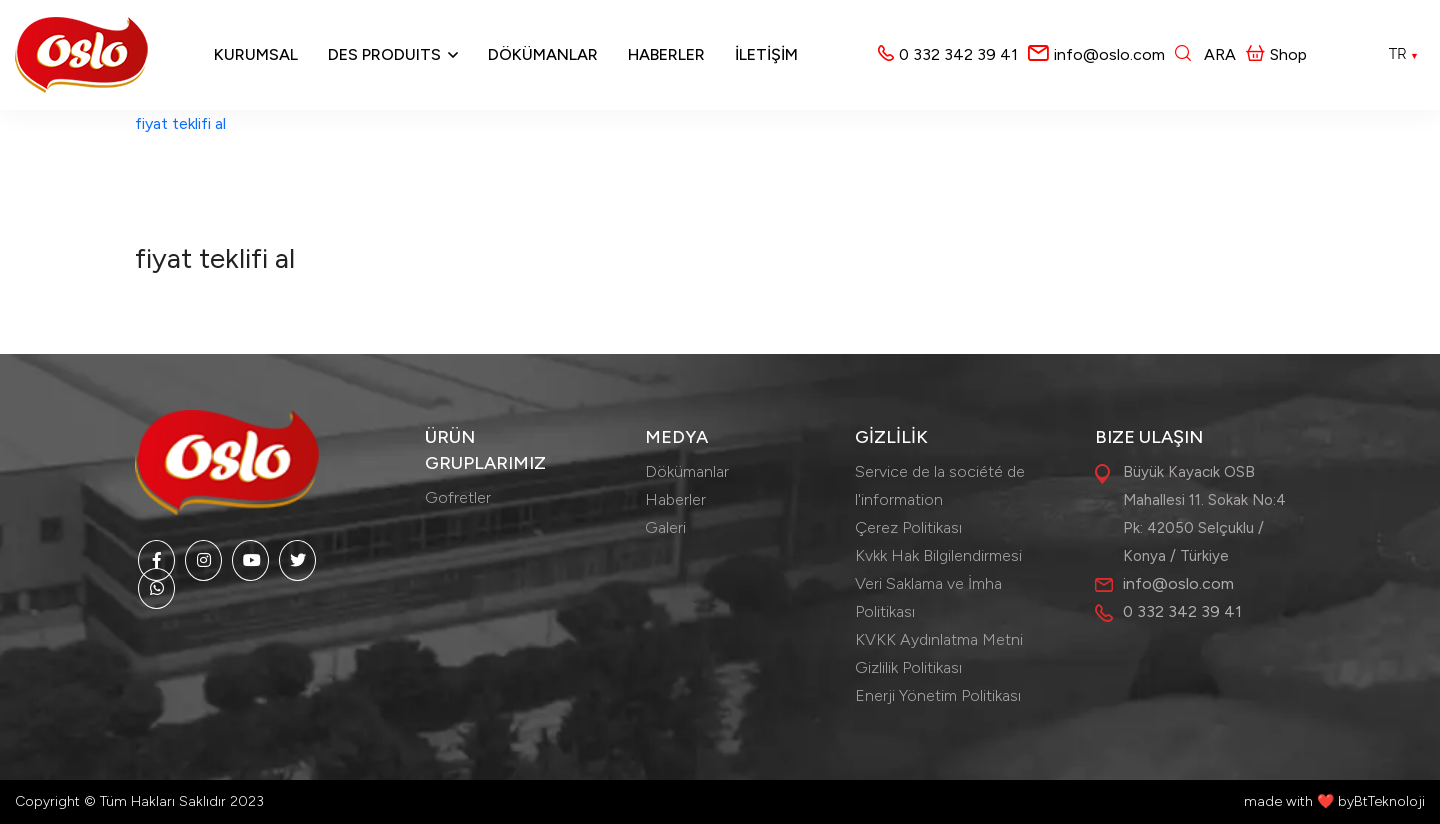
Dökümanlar (543, 54)
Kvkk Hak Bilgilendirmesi (938, 555)
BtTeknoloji (1389, 801)
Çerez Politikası (908, 527)
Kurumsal (256, 54)
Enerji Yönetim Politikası (938, 695)
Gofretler (458, 497)
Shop (1276, 54)
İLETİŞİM (766, 54)
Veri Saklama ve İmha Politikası (928, 597)
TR (1404, 54)
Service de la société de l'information (940, 485)
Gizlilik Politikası (908, 667)
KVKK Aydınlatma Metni (939, 639)
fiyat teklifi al (180, 123)
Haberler (666, 54)
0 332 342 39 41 (958, 54)
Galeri (665, 527)
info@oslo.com (1109, 54)
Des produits (384, 54)
